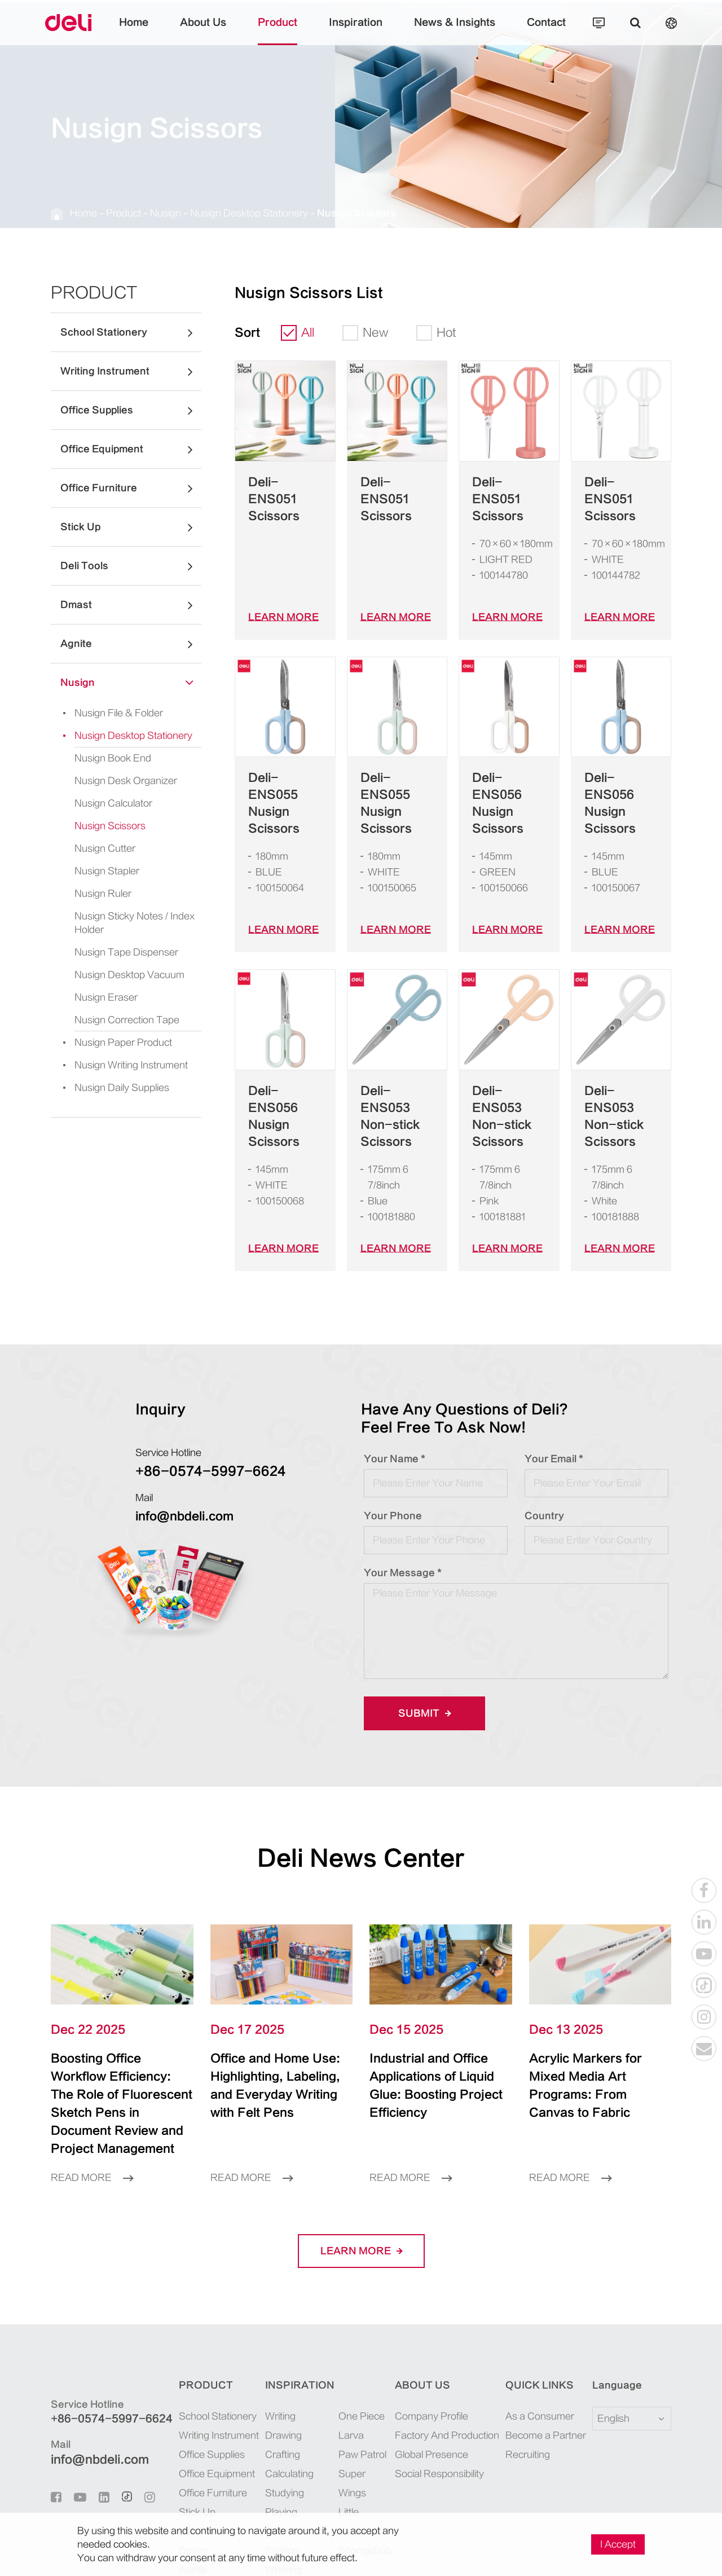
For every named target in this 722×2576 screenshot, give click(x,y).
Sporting (276, 2429)
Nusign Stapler (101, 871)
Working (277, 2468)
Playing (275, 2410)
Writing (275, 2314)
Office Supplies (130, 410)
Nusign (147, 213)
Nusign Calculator (107, 803)
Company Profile (435, 2314)
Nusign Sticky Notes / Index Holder (125, 922)
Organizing (281, 2487)
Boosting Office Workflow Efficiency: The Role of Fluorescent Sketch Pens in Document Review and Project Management (120, 2011)
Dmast (130, 605)
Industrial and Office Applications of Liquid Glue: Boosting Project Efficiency (434, 1993)
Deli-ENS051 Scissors (279, 490)
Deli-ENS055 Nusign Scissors (284, 769)
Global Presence (433, 2353)
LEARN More (277, 600)
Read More (88, 2076)
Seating (274, 2449)
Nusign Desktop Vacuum (119, 974)
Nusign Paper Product (104, 1042)
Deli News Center (361, 1774)
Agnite (130, 643)
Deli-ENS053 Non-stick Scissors (391, 1057)
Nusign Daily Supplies (106, 1087)
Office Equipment (130, 449)
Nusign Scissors (300, 213)
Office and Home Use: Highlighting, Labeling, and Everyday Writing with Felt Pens (273, 2002)
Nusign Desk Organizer (117, 780)
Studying (277, 2391)
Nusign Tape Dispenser (116, 952)
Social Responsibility (442, 2372)
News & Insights (440, 31)
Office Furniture (130, 488)
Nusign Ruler (98, 893)
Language (610, 2283)
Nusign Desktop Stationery (215, 213)
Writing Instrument (130, 371)
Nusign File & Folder (104, 713)
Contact (519, 31)
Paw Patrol (354, 2353)
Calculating (282, 2372)
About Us (224, 31)
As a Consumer (537, 2314)
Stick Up (130, 527)
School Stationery (130, 332)
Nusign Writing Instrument (113, 1065)
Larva (344, 2333)
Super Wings (357, 2372)
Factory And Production (447, 2333)
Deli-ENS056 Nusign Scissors (508, 769)
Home (162, 31)
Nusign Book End (106, 758)
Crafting (276, 2353)
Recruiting (528, 2353)
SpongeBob (355, 2410)
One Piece (352, 2314)
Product (288, 31)
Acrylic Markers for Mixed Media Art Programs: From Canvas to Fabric (590, 1993)
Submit (420, 1629)
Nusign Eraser (100, 997)
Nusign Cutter (99, 848)
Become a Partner (541, 2333)
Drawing (277, 2333)
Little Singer (357, 2391)
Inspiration (356, 31)
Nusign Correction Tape (117, 1020)
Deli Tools (130, 566)
